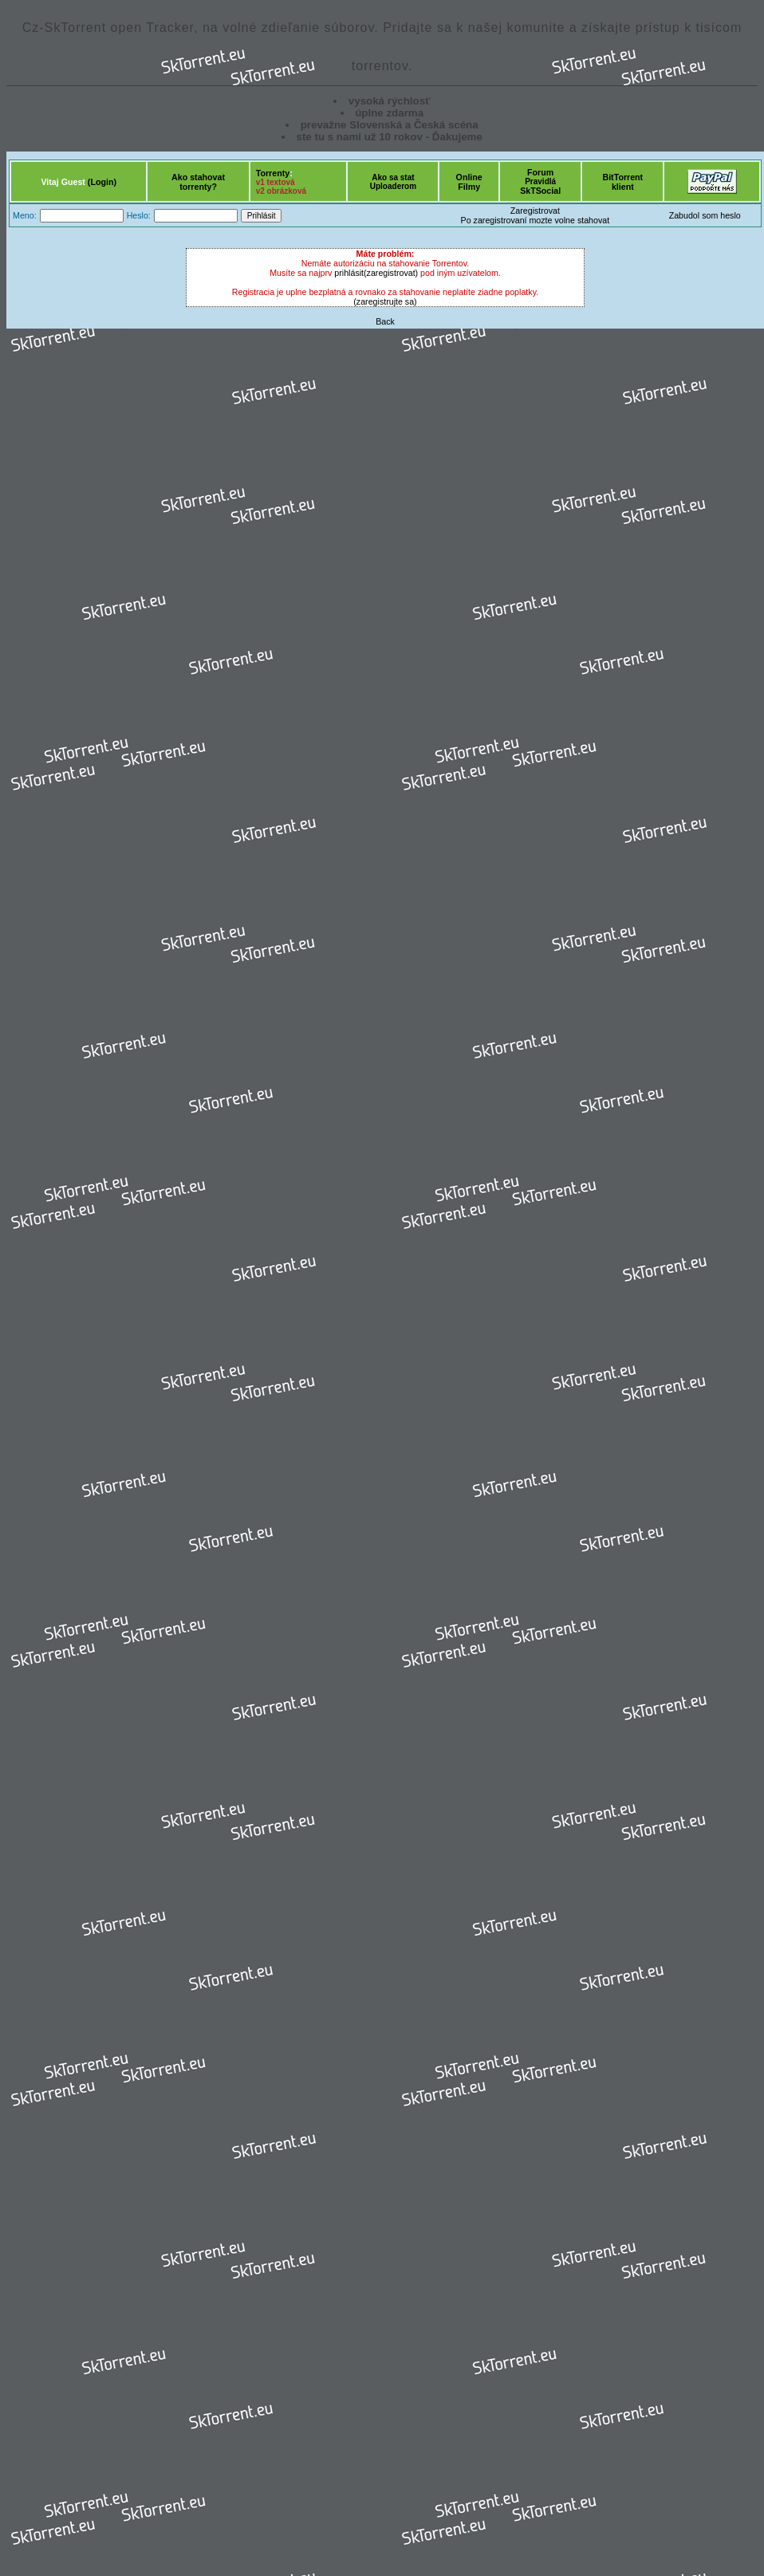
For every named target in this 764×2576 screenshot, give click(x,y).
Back (385, 321)
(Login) (102, 182)
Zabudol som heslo (705, 215)
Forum (540, 172)
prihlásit (349, 273)
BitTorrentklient (622, 181)
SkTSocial (540, 190)
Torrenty (272, 173)
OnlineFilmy (469, 181)
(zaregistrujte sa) (384, 301)
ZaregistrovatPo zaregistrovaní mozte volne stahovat (535, 215)
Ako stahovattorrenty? (198, 181)
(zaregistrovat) (391, 273)
